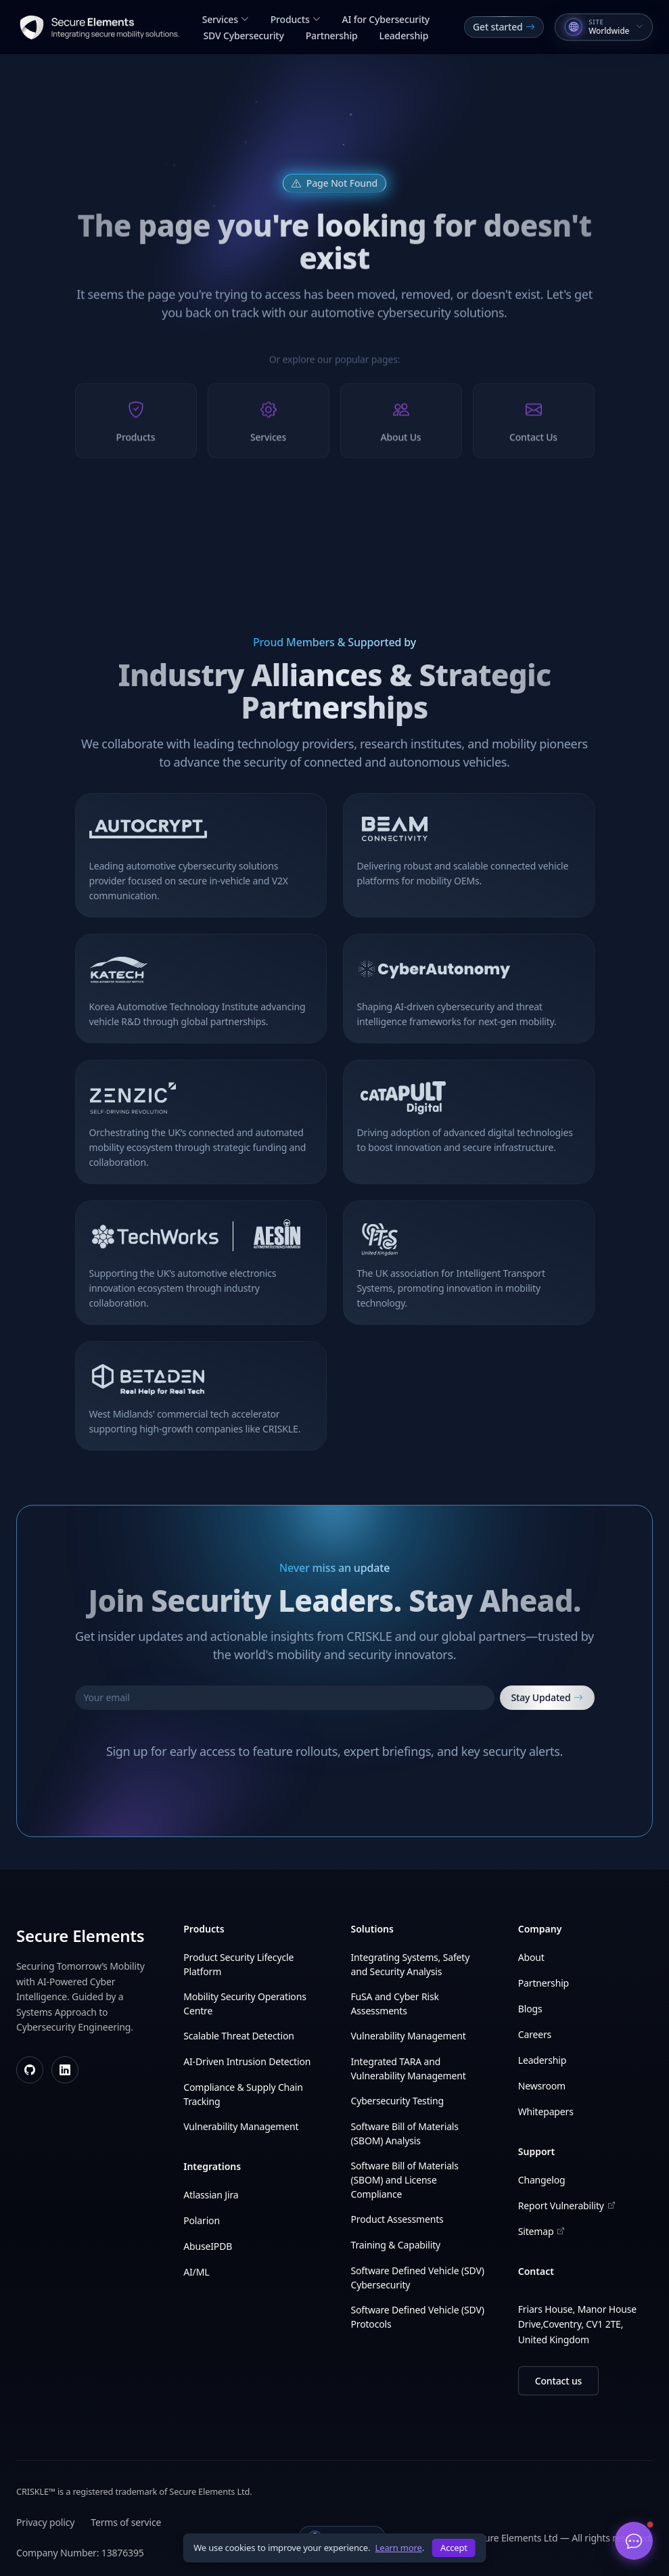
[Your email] (284, 1698)
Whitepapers (546, 2111)
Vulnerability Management (240, 2126)
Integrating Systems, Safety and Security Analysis (410, 1964)
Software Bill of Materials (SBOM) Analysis (405, 2133)
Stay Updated (547, 1697)
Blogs (530, 2008)
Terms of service (126, 2522)
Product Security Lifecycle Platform (238, 1964)
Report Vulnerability (566, 2205)
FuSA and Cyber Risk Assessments (395, 2003)
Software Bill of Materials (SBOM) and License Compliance (405, 2179)
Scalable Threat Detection (238, 2035)
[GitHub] (29, 2069)
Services (225, 19)
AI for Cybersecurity (386, 19)
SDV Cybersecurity (244, 35)
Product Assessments (397, 2219)
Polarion (201, 2220)
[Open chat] (634, 2541)
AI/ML (196, 2271)
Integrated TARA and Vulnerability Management (408, 2068)
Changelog (542, 2179)
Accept (453, 2547)
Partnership (332, 35)
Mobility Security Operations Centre (244, 2003)
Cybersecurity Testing (397, 2100)
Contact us (558, 2380)
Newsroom (542, 2085)
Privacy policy (45, 2522)
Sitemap (541, 2231)
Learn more (398, 2547)
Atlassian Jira (210, 2194)
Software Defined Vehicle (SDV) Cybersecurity (417, 2277)
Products (296, 19)
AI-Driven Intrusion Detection (246, 2061)
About (531, 1957)
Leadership (404, 35)
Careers (534, 2034)
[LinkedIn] (64, 2069)
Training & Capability (396, 2244)
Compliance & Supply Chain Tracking (242, 2094)
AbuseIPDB (207, 2246)
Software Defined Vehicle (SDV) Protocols (417, 2316)
